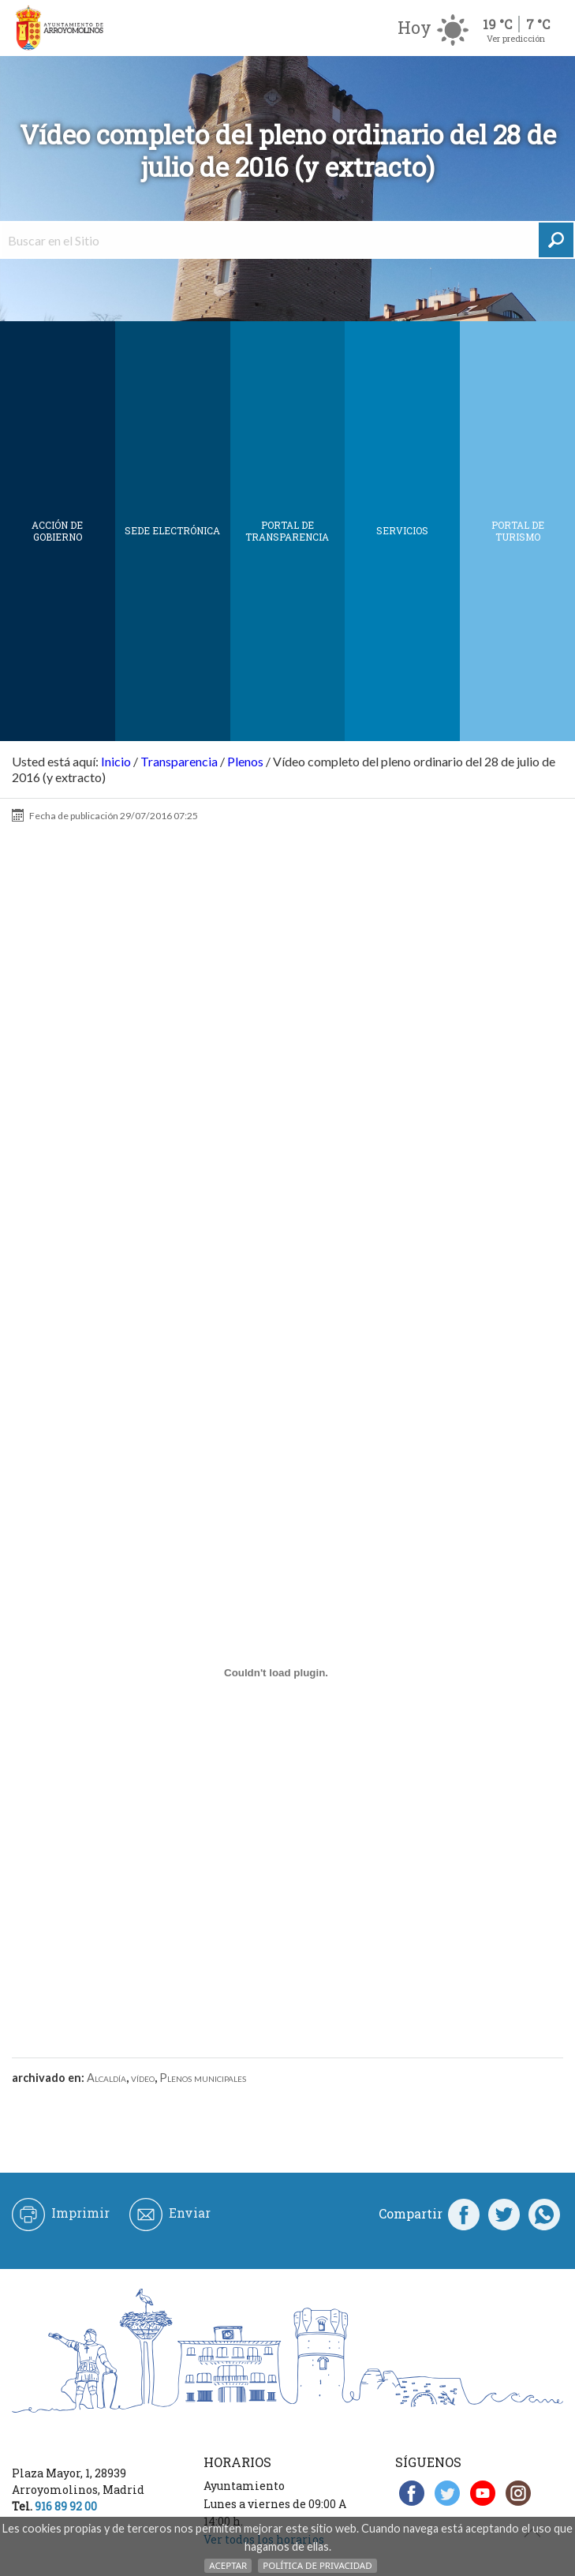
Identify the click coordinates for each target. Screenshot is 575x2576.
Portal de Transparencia (287, 531)
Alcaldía (106, 2077)
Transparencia (179, 761)
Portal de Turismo (517, 531)
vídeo (143, 2077)
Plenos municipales (202, 2077)
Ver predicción (516, 38)
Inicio (116, 761)
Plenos (245, 761)
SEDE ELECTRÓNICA (172, 530)
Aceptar (228, 2565)
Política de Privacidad (317, 2565)
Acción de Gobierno (57, 531)
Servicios (402, 530)
